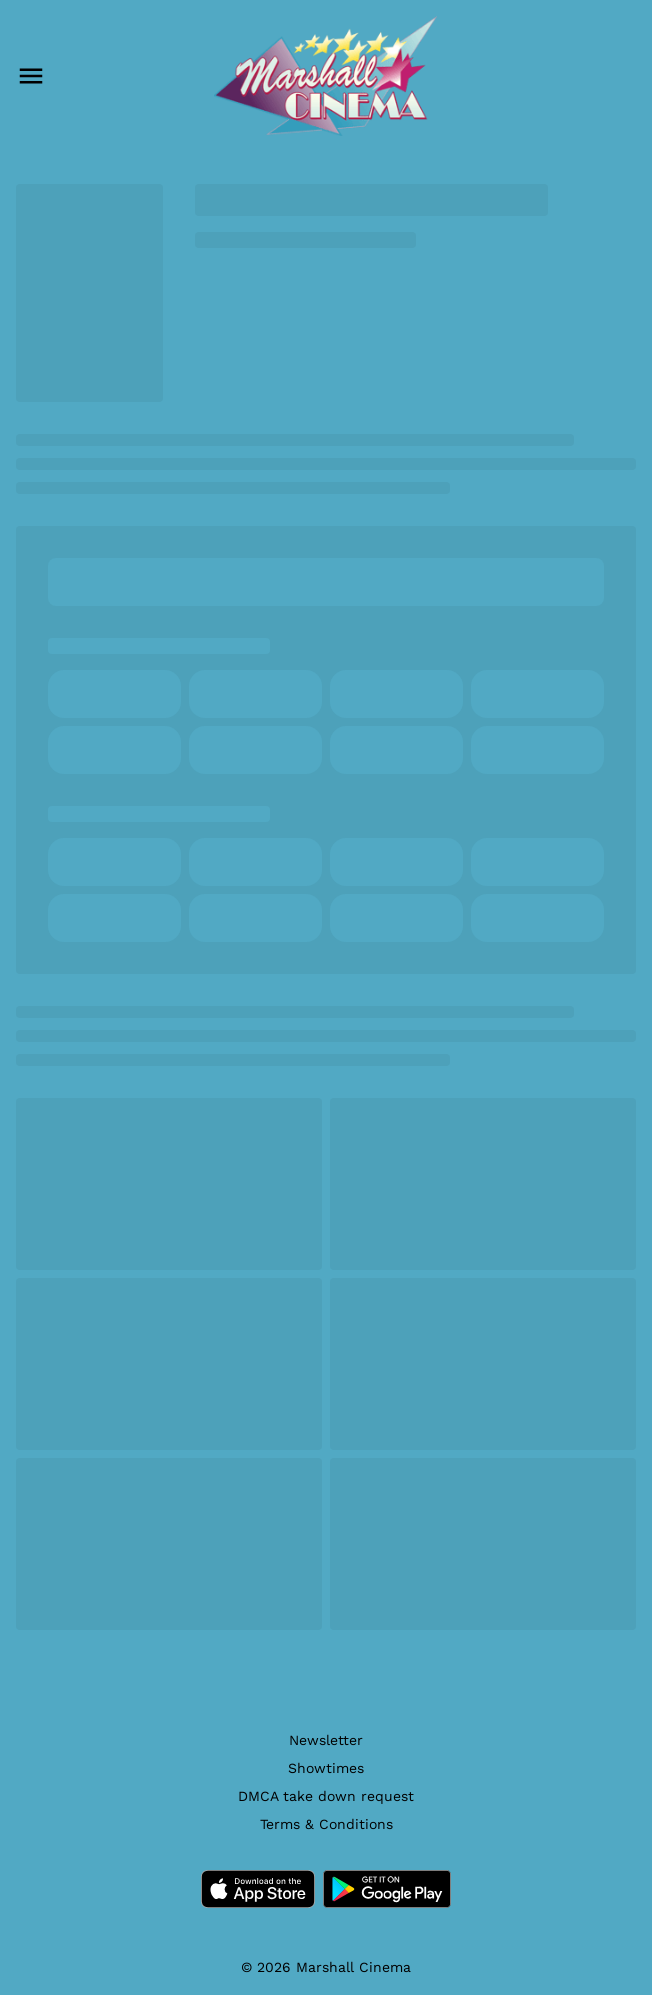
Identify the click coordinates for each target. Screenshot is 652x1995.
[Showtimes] (326, 1768)
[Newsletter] (326, 1740)
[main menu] (31, 76)
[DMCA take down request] (326, 1796)
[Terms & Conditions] (326, 1824)
